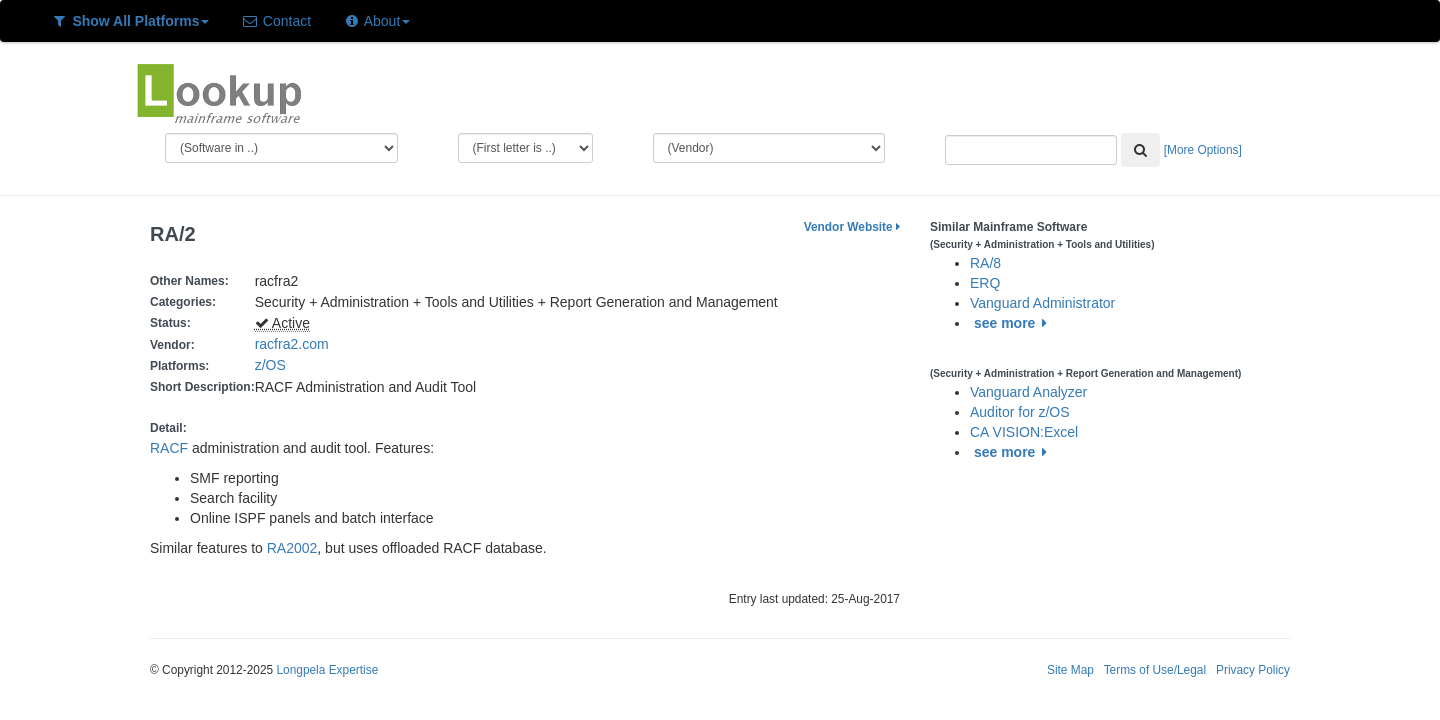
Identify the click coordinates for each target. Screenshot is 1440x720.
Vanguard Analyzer (1028, 392)
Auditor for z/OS (1020, 412)
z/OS (274, 365)
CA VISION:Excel (1024, 432)
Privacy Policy (1253, 670)
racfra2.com (292, 344)
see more (1013, 323)
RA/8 (985, 263)
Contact (276, 21)
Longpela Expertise (327, 670)
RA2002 (292, 548)
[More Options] (1203, 150)
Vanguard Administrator (1042, 303)
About (376, 21)
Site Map (1070, 670)
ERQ (985, 283)
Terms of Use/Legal (1155, 670)
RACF (169, 448)
